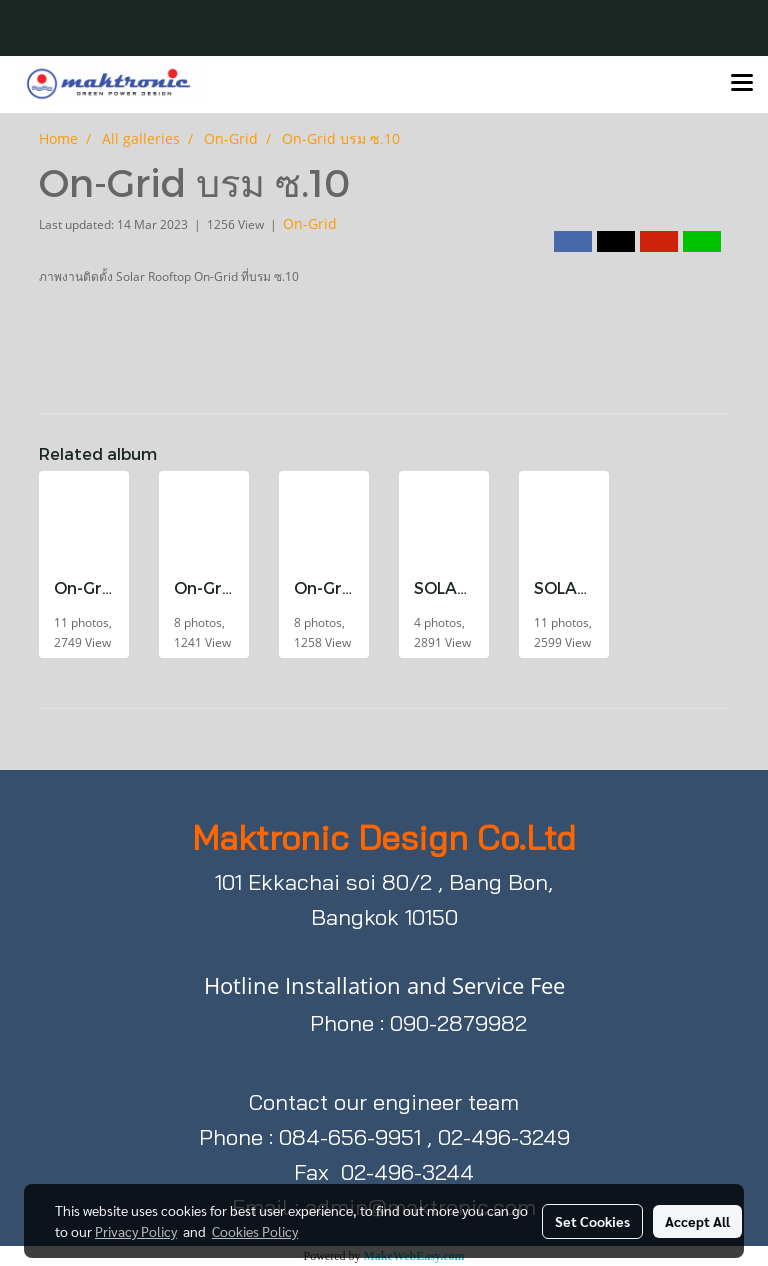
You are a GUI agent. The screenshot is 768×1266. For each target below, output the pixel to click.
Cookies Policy (255, 1231)
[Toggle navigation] (742, 84)
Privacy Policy (136, 1231)
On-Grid (310, 223)
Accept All (697, 1221)
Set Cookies (592, 1221)
